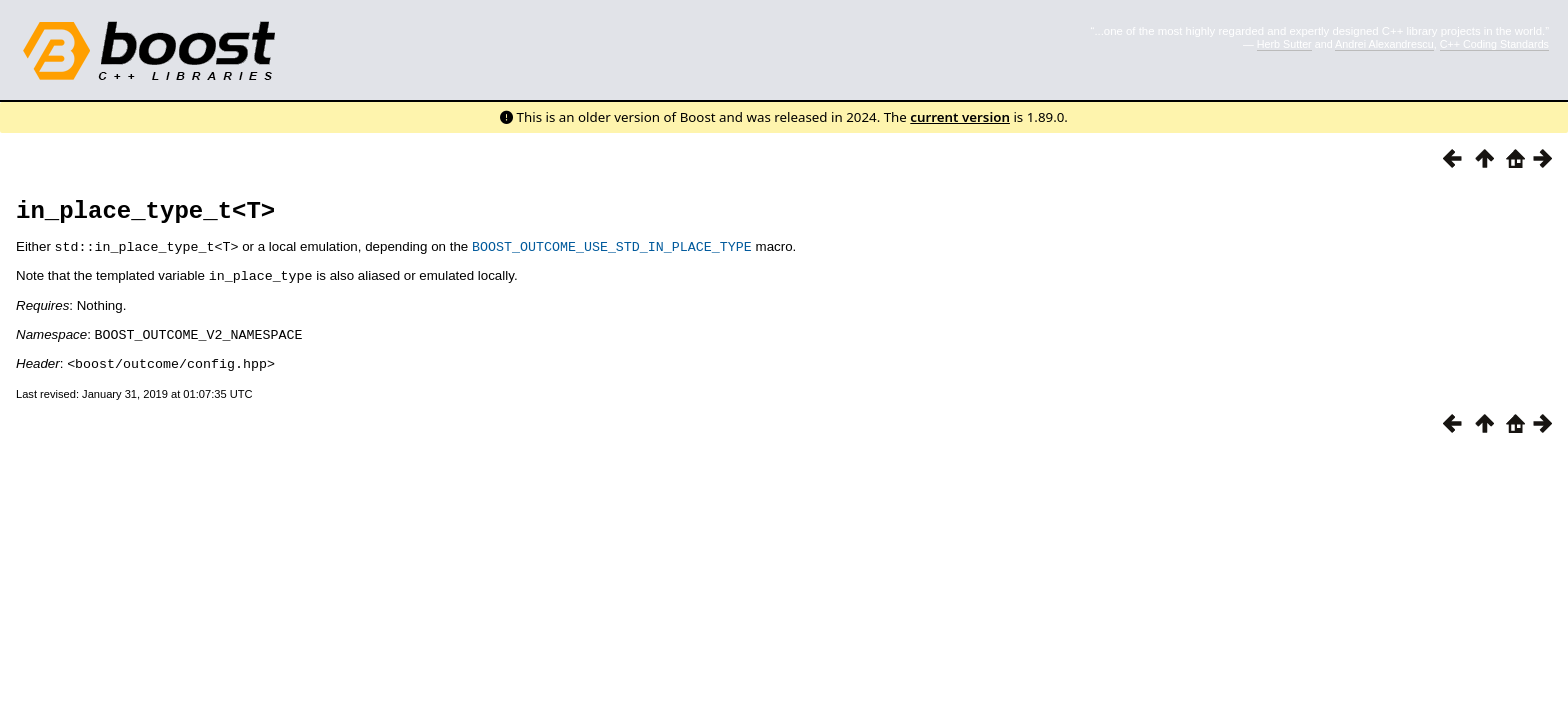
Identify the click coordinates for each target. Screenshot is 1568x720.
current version (960, 117)
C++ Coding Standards (1494, 44)
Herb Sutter (1284, 44)
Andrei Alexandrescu (1384, 44)
